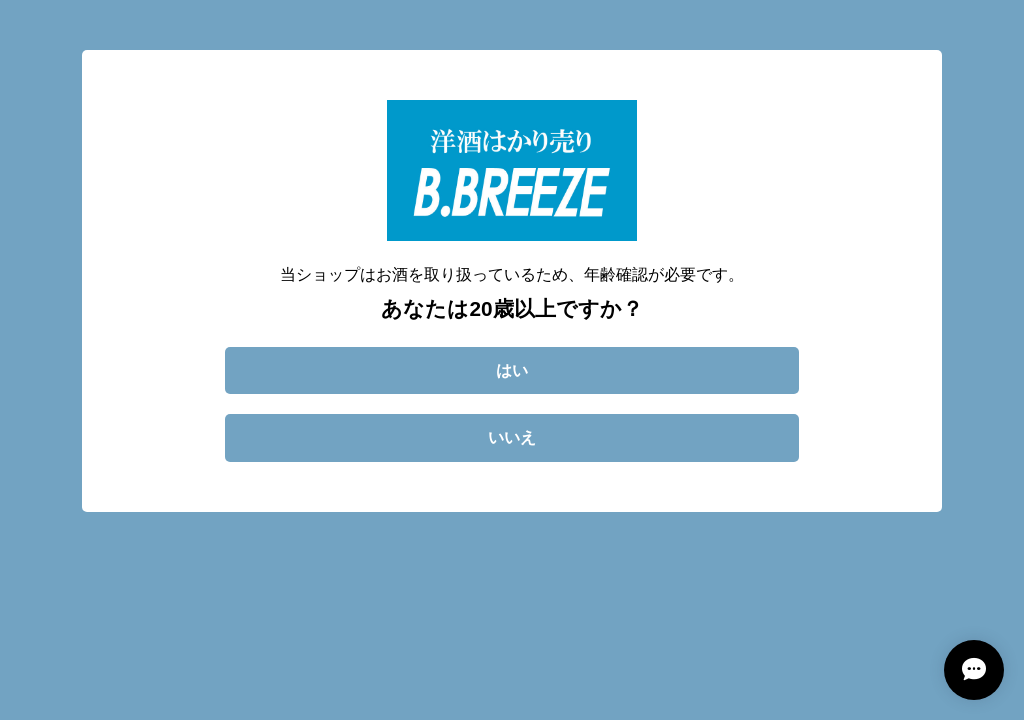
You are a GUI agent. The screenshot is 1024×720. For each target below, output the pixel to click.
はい (512, 370)
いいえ (512, 437)
